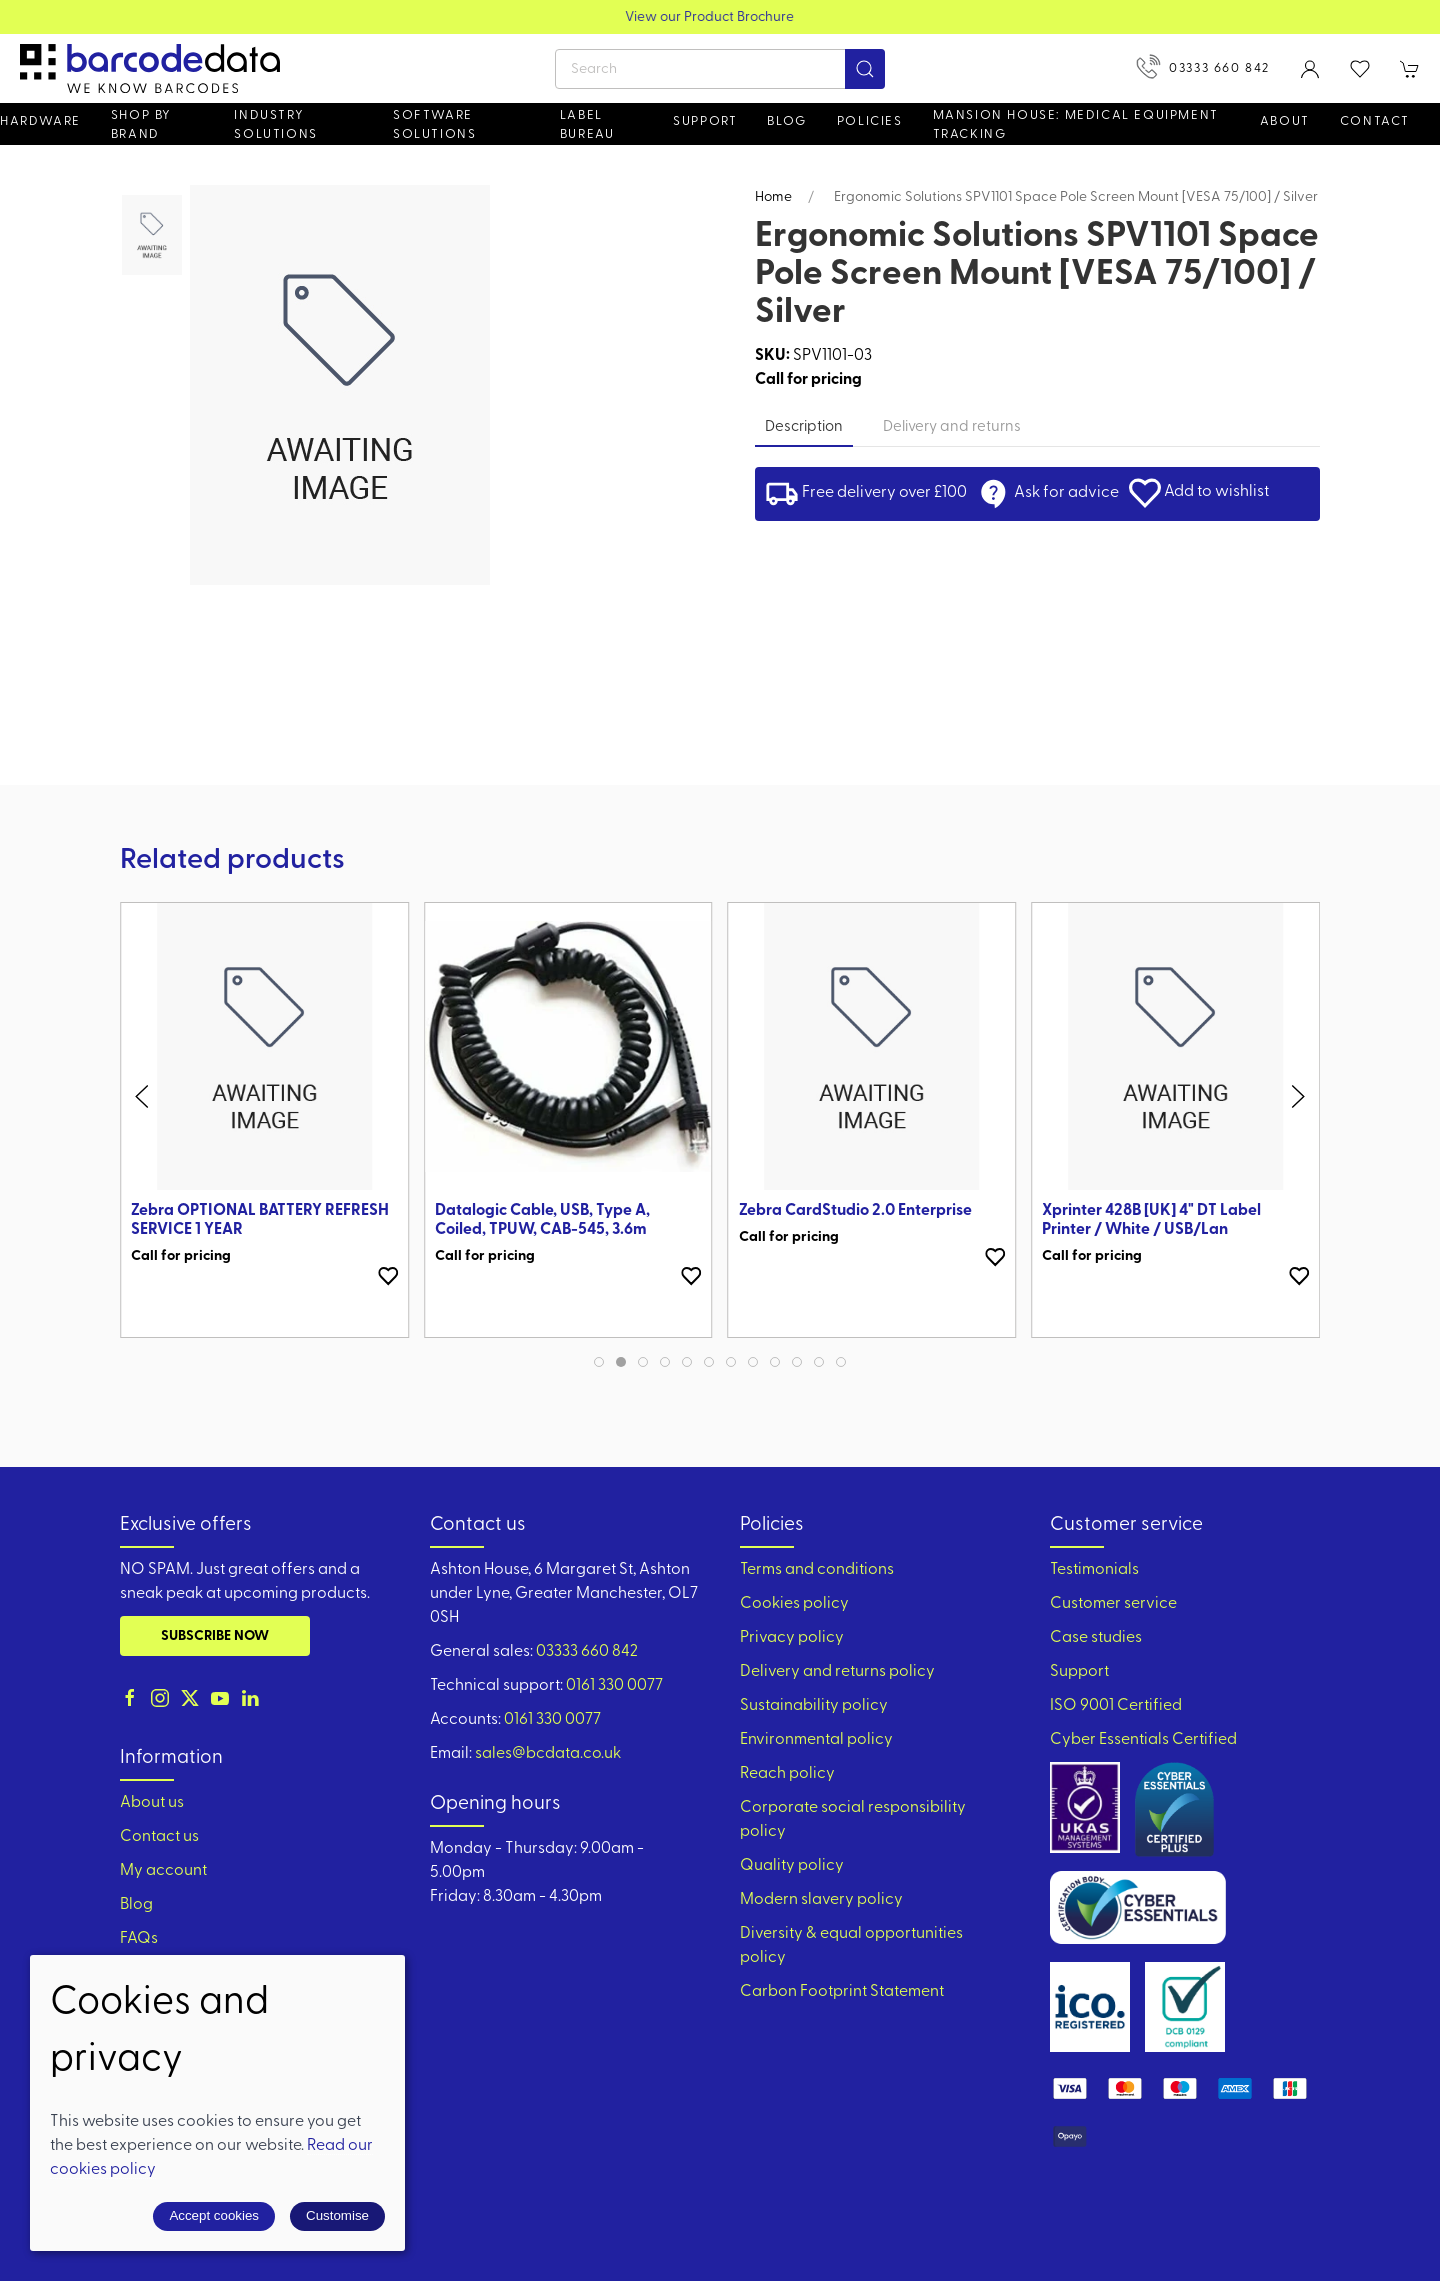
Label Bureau (587, 125)
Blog (786, 121)
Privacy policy (792, 1638)
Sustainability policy (814, 1706)
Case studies (1096, 1638)
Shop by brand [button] (141, 125)
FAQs (139, 1939)
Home (773, 197)
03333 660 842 (1203, 66)
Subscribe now (215, 1636)
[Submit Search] (865, 69)
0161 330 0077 (614, 1686)
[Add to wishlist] (388, 1276)
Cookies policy (794, 1604)
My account (163, 1871)
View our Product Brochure (720, 17)
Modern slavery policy (821, 1900)
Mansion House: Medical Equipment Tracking (1076, 125)
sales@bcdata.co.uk (548, 1754)
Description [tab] (804, 427)
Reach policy (787, 1774)
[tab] (599, 1362)
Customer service (1113, 1604)
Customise (337, 2215)
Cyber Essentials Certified (1143, 1740)
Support (1079, 1672)
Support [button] (705, 121)
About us (152, 1803)
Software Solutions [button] (434, 125)
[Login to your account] (1310, 69)
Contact (1375, 121)
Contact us (159, 1837)
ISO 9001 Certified (1116, 1706)
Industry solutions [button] (275, 125)
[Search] (720, 69)
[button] (1360, 69)
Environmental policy (816, 1740)
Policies (870, 121)
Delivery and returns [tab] (952, 427)
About (1285, 121)
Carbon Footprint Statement (842, 1992)
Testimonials (1094, 1570)
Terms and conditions (817, 1570)
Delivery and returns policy (837, 1672)
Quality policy (792, 1866)
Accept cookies (214, 2215)
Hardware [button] (40, 121)
